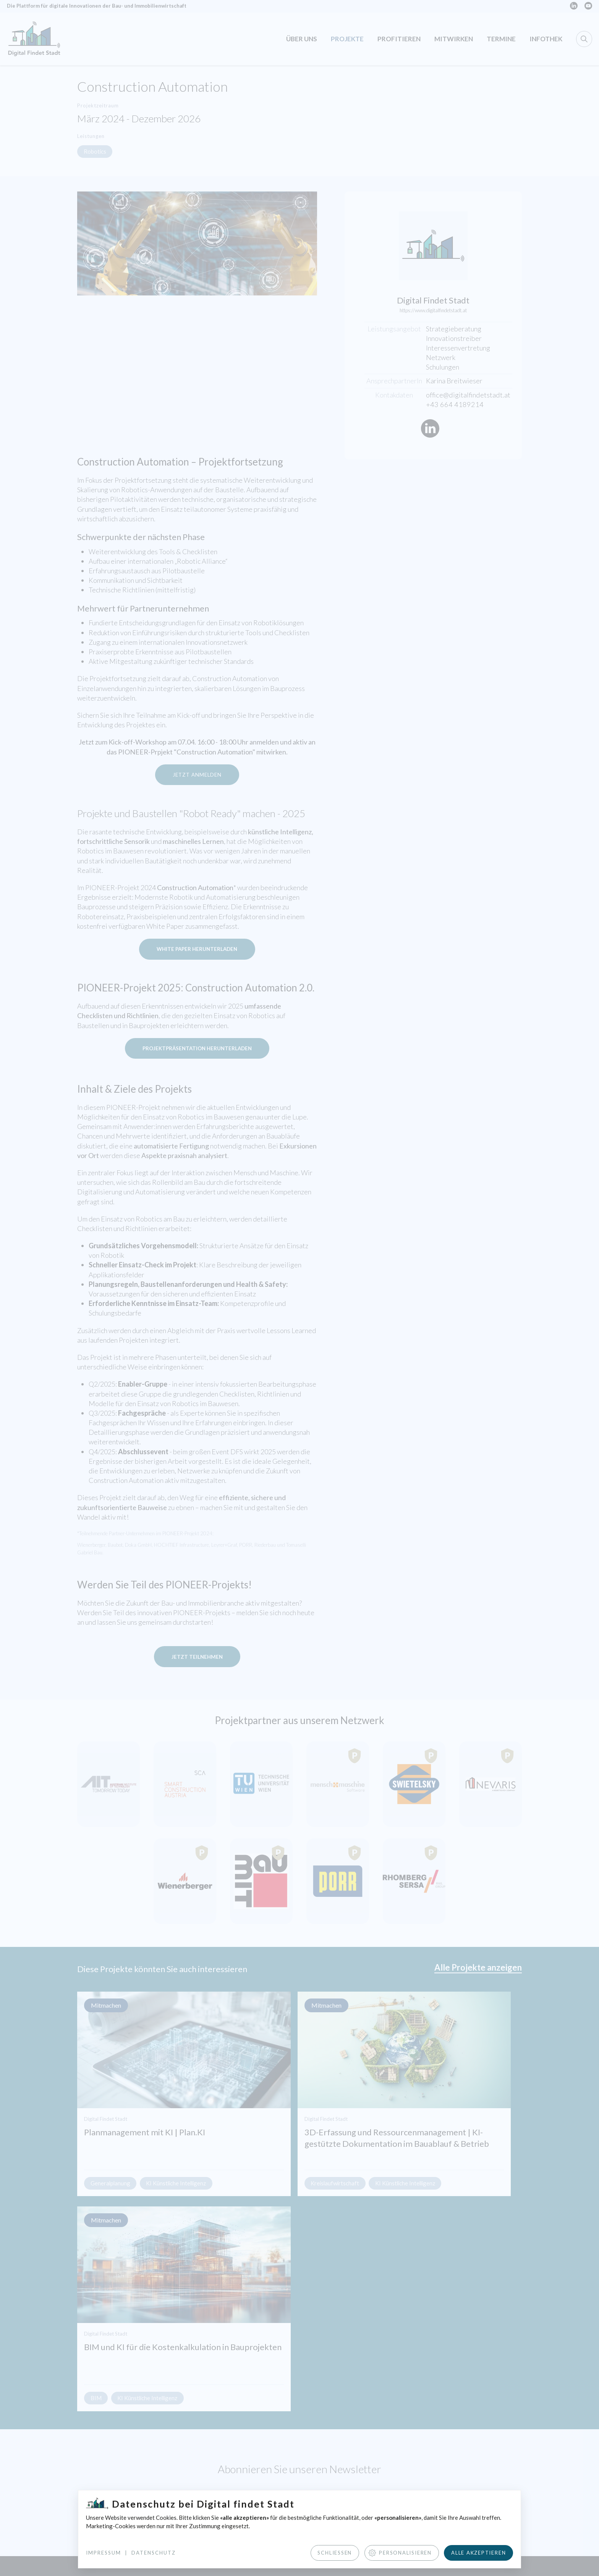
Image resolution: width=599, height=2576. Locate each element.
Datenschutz (153, 2552)
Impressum (103, 2552)
